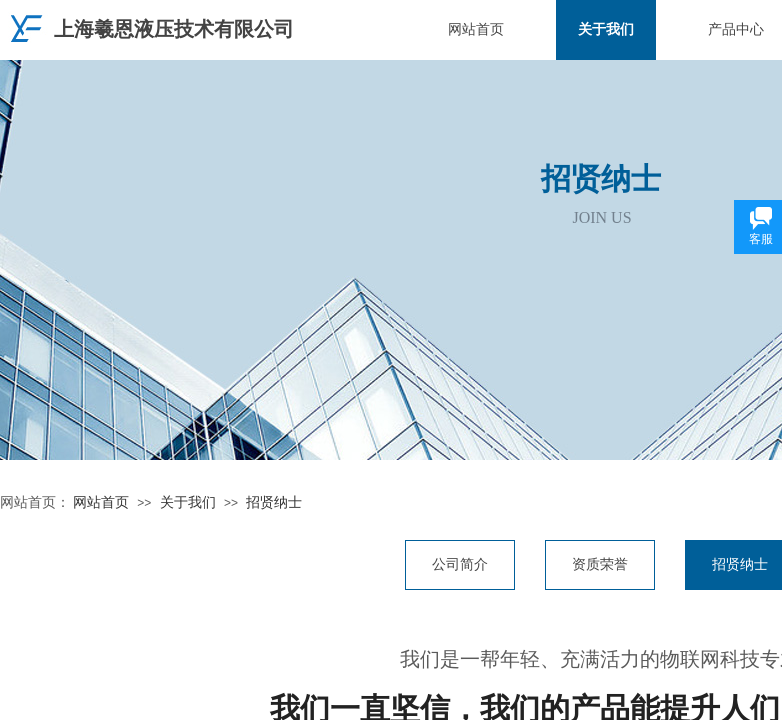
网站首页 (476, 29)
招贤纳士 (274, 502)
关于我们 (606, 29)
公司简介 (460, 564)
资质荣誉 (600, 564)
